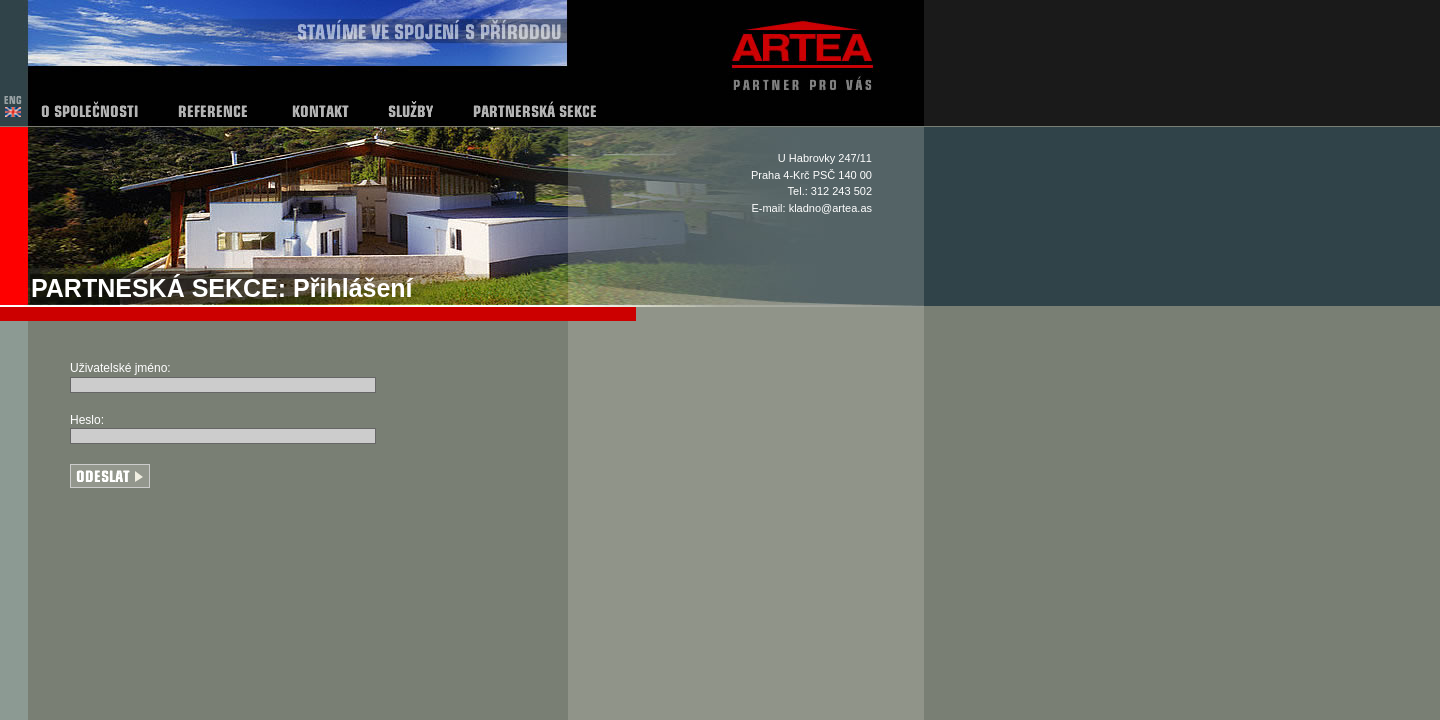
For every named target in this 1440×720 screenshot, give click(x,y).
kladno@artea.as (830, 208)
